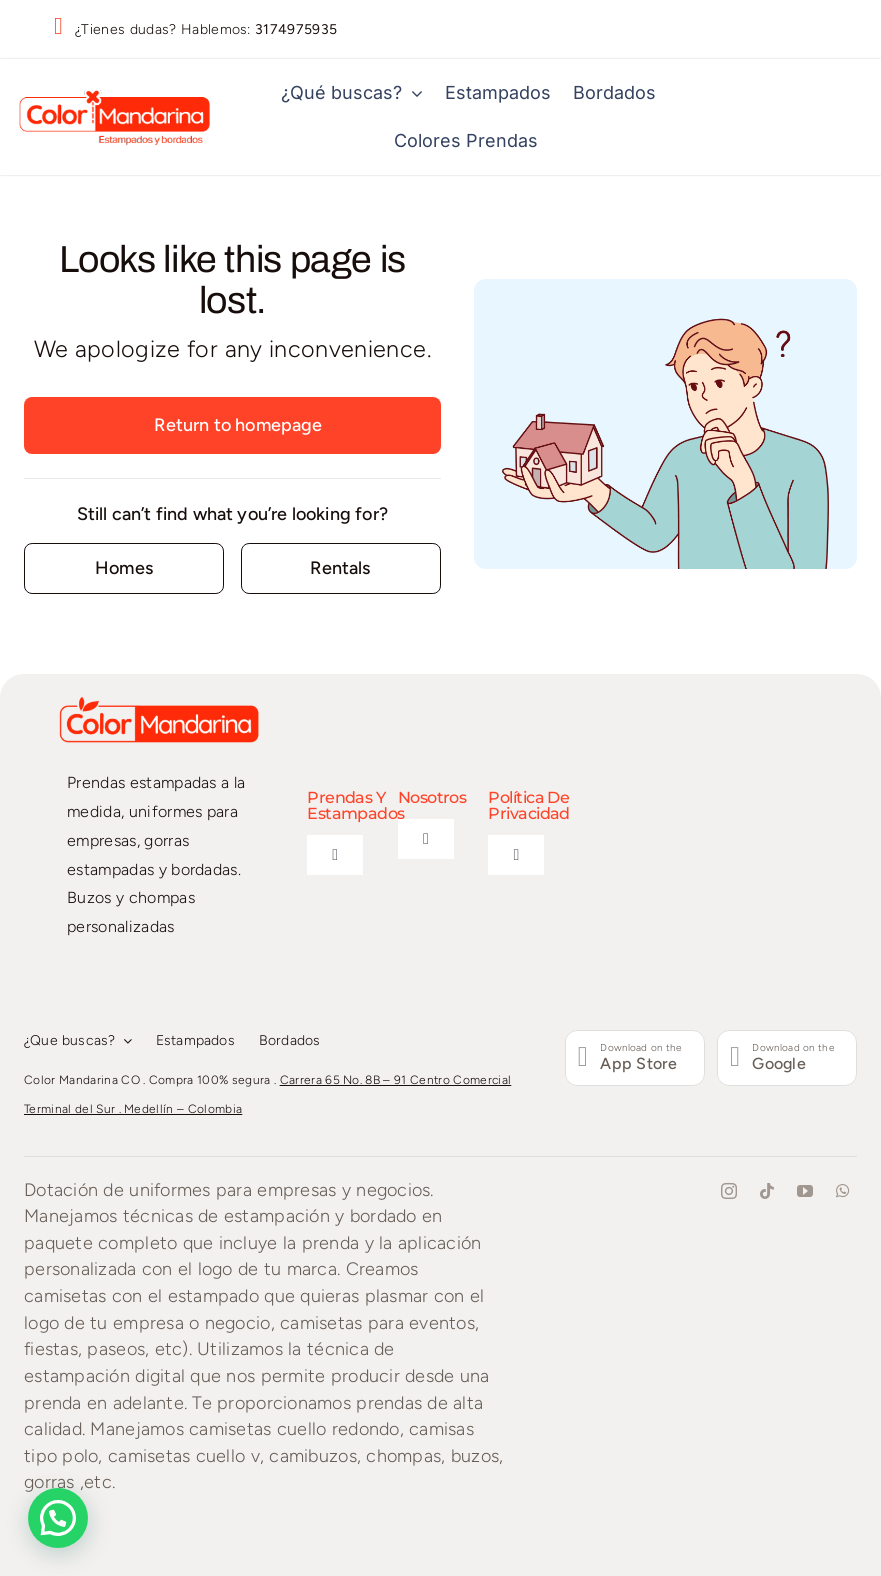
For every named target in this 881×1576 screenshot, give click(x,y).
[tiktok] (767, 1191)
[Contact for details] (124, 568)
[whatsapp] (843, 1191)
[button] (58, 1518)
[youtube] (805, 1191)
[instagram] (729, 1191)
